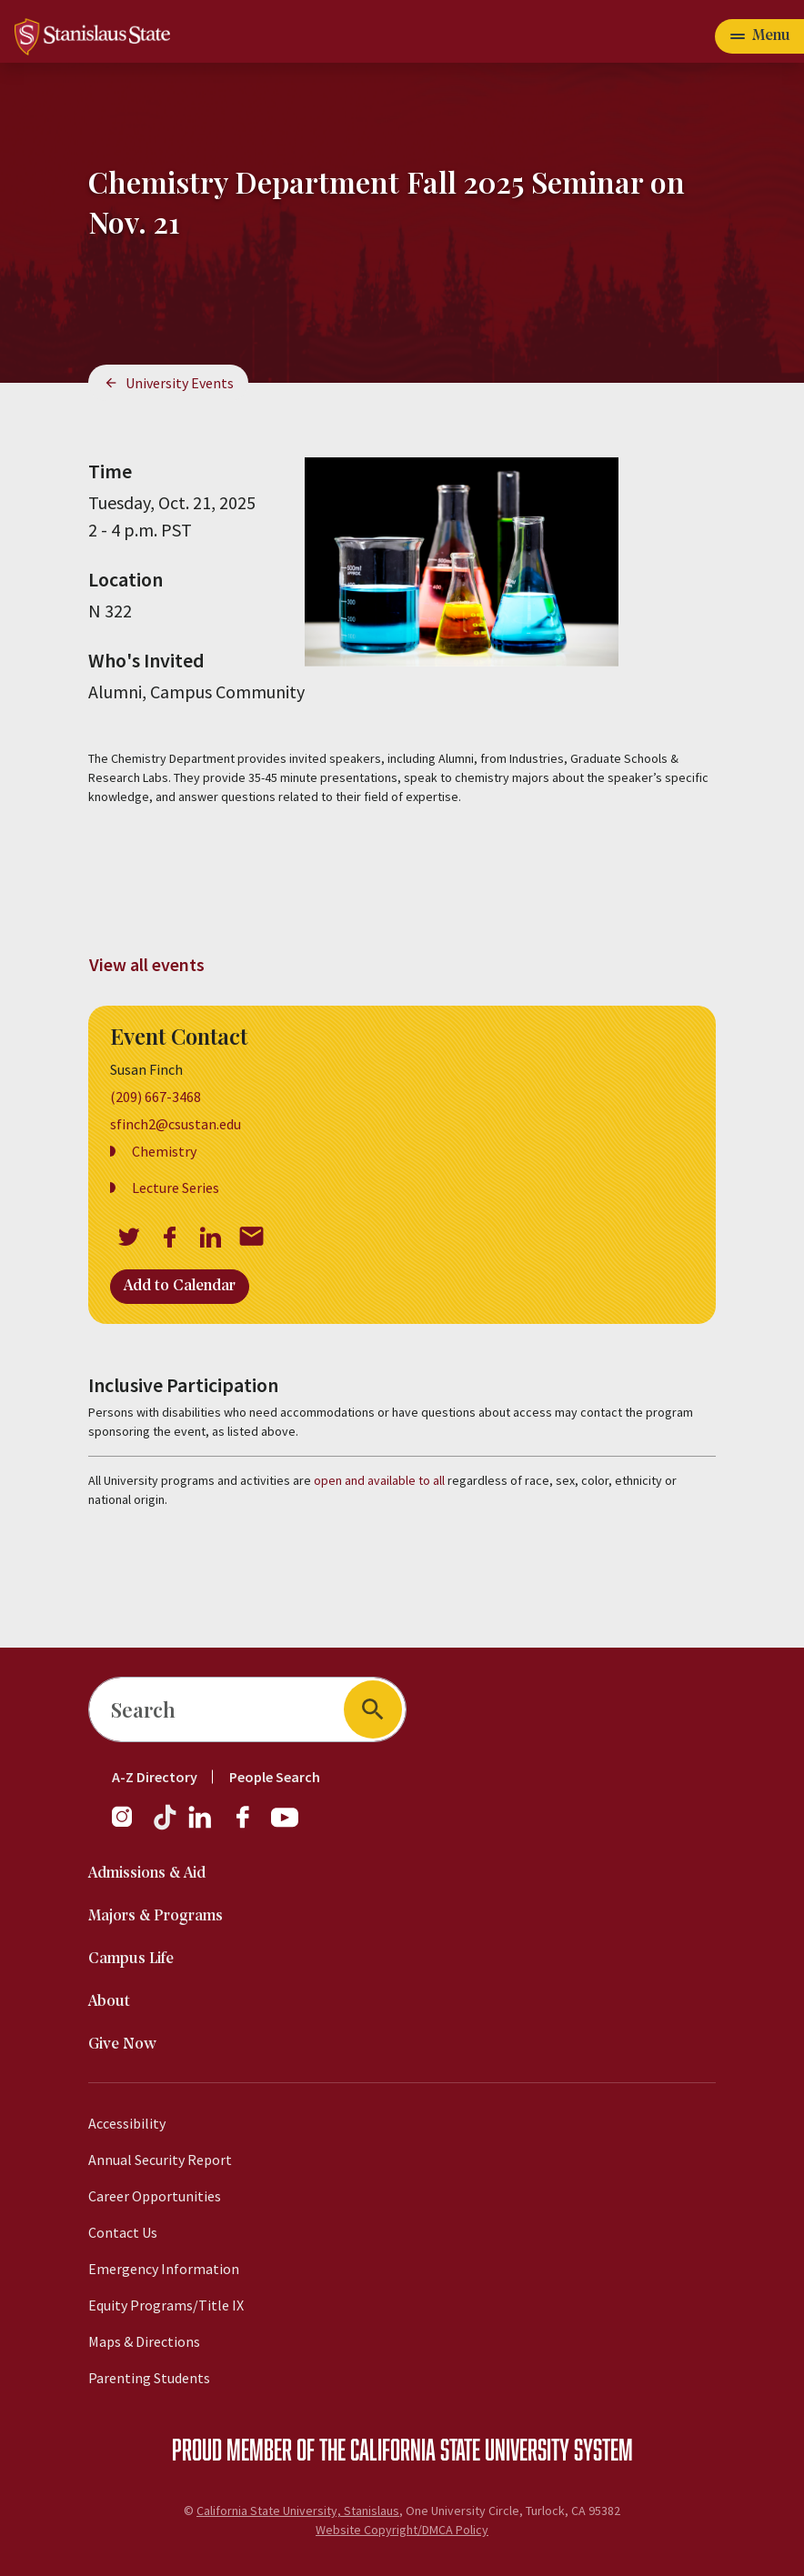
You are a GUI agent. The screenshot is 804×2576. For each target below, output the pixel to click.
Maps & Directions (144, 2341)
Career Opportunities (154, 2196)
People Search (274, 1777)
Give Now (122, 2044)
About (109, 2001)
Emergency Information (163, 2269)
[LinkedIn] (201, 1826)
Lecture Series (175, 1187)
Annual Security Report (160, 2159)
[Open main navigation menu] (759, 36)
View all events (147, 964)
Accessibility (127, 2123)
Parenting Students (149, 2378)
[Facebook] (250, 1826)
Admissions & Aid (147, 1873)
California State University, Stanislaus (297, 2510)
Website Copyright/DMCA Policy (402, 2529)
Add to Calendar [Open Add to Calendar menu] (180, 1286)
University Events (180, 383)
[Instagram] (129, 1826)
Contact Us (122, 2232)
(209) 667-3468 (155, 1097)
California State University (459, 2448)
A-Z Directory (154, 1777)
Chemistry (164, 1151)
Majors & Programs (155, 1916)
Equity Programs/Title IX (166, 2305)
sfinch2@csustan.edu (175, 1124)
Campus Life (131, 1959)
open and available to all (379, 1480)
